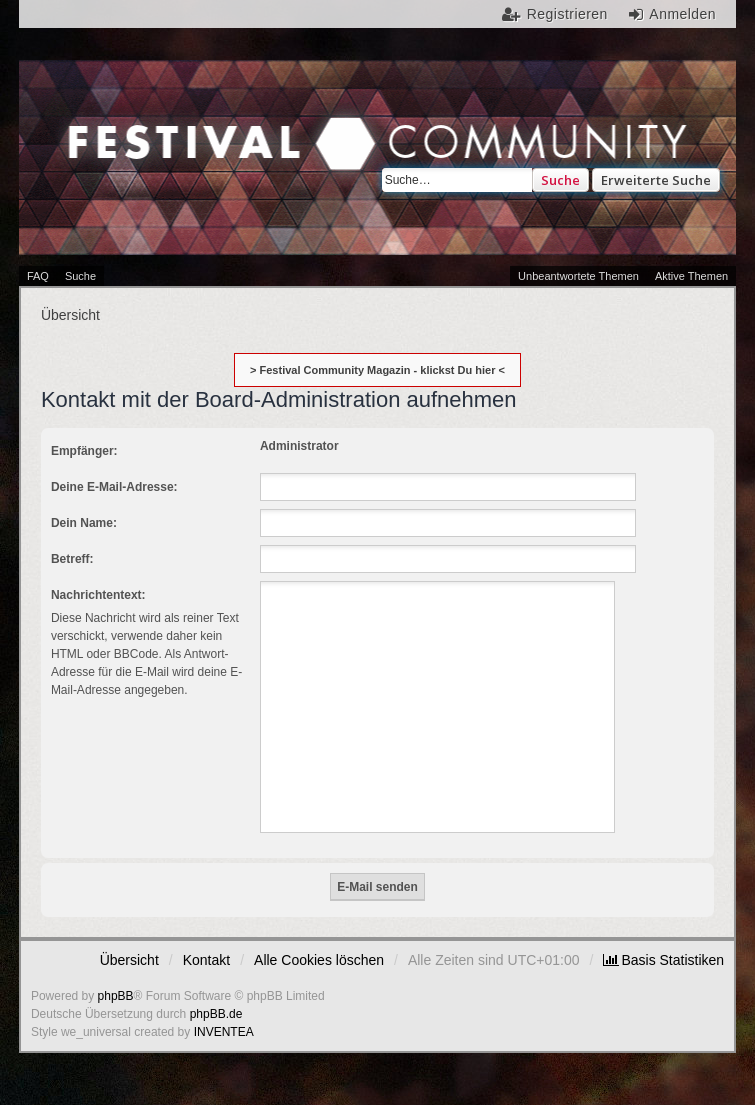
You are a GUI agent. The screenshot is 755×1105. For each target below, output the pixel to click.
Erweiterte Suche (656, 180)
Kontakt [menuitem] (206, 960)
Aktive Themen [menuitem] (691, 276)
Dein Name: (84, 523)
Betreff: (72, 559)
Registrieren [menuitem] (567, 14)
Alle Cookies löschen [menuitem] (319, 960)
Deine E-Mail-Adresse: (114, 487)
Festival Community (192, 157)
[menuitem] (663, 960)
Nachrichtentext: (98, 595)
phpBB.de (216, 1014)
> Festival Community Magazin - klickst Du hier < (377, 370)
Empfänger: (84, 451)
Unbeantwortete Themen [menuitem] (578, 276)
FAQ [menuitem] (38, 276)
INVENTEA (224, 1032)
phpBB (116, 996)
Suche (560, 180)
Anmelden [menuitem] (682, 14)
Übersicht (129, 960)
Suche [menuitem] (80, 276)
